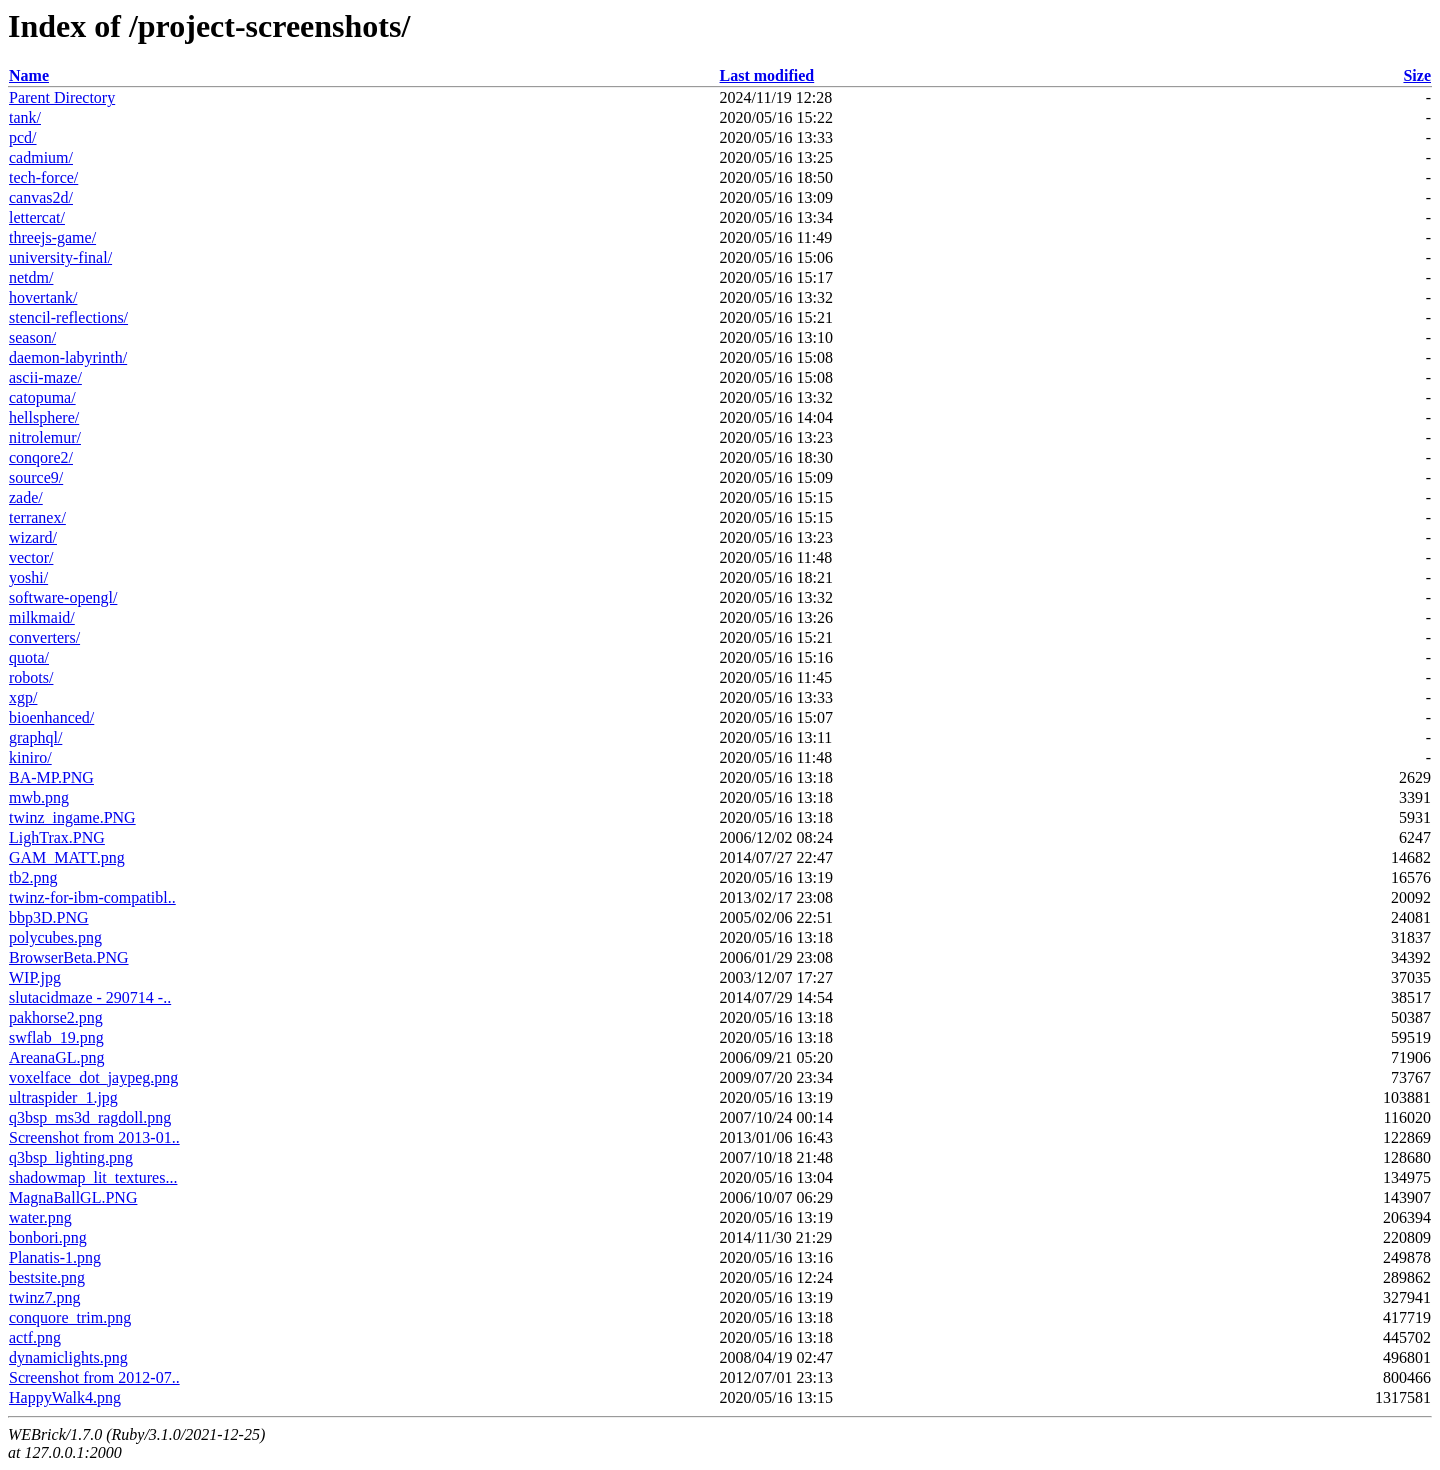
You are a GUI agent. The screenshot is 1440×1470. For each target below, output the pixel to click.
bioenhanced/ (51, 717)
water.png (40, 1217)
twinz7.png (45, 1297)
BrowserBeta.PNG (69, 957)
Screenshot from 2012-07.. (94, 1377)
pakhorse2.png (56, 1017)
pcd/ (23, 137)
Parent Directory (62, 97)
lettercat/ (37, 217)
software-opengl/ (63, 597)
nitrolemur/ (45, 437)
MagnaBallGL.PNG (73, 1197)
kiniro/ (30, 757)
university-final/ (60, 257)
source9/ (36, 477)
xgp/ (23, 697)
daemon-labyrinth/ (68, 357)
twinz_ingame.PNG (72, 817)
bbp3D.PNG (49, 917)
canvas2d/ (41, 197)
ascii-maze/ (45, 377)
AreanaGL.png (57, 1057)
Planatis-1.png (55, 1257)
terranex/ (37, 517)
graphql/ (35, 737)
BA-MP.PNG (51, 777)
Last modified (767, 75)
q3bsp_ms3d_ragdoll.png (90, 1117)
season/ (32, 337)
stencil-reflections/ (68, 317)
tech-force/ (43, 177)
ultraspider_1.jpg (63, 1097)
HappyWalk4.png (65, 1397)
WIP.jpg (35, 977)
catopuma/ (42, 397)
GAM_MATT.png (67, 857)
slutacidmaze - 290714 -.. (90, 997)
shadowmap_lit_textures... (93, 1177)
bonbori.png (48, 1237)
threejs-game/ (52, 237)
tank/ (25, 117)
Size (1417, 75)
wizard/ (33, 537)
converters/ (44, 637)
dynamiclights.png (68, 1357)
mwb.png (39, 797)
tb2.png (33, 877)
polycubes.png (55, 937)
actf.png (35, 1337)
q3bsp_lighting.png (71, 1157)
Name (29, 75)
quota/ (29, 657)
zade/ (26, 497)
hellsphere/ (44, 417)
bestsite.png (47, 1277)
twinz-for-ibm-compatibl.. (92, 897)
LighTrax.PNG (57, 837)
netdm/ (31, 277)
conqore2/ (41, 457)
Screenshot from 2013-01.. (94, 1137)
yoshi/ (28, 577)
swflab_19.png (56, 1037)
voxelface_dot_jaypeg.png (93, 1077)
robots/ (31, 677)
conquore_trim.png (70, 1317)
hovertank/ (43, 297)
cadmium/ (41, 157)
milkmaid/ (42, 617)
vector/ (31, 557)
